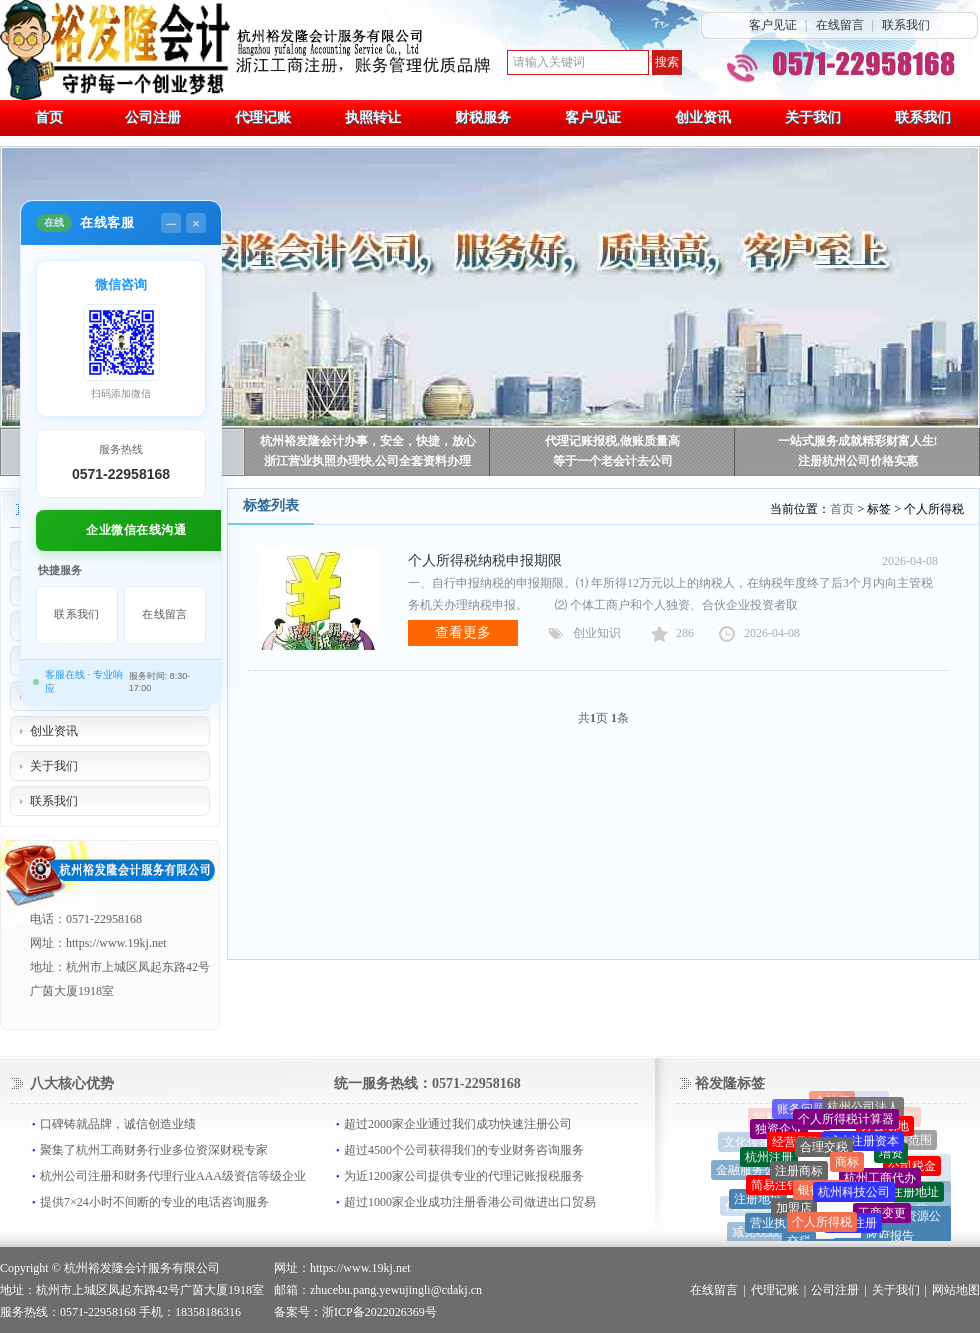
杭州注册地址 (903, 1196)
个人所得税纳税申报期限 (485, 560)
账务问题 (801, 1111)
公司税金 (912, 1169)
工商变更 (882, 1217)
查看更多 (463, 632)
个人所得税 (822, 1227)
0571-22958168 (121, 474)
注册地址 (758, 1201)
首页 (842, 509)
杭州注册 (769, 1160)
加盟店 (794, 1213)
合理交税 (824, 1152)
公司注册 (835, 1290)
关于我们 (54, 766)
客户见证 (773, 25)
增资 (891, 1157)
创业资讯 (54, 731)
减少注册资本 (863, 1145)
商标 (847, 1167)
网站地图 (956, 1290)
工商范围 (908, 1141)
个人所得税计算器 (846, 1123)
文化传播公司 (759, 1143)
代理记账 (775, 1290)
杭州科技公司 (854, 1198)
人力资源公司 (911, 1227)
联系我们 (906, 25)
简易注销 (775, 1189)
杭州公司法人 (863, 1110)
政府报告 (890, 1239)
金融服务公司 (752, 1172)
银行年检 (822, 1196)
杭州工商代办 (880, 1183)
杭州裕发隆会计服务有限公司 (142, 1268)
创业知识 (597, 633)
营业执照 (774, 1227)
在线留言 (840, 25)
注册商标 (799, 1176)
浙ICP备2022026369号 (379, 1312)
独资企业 (779, 1132)
